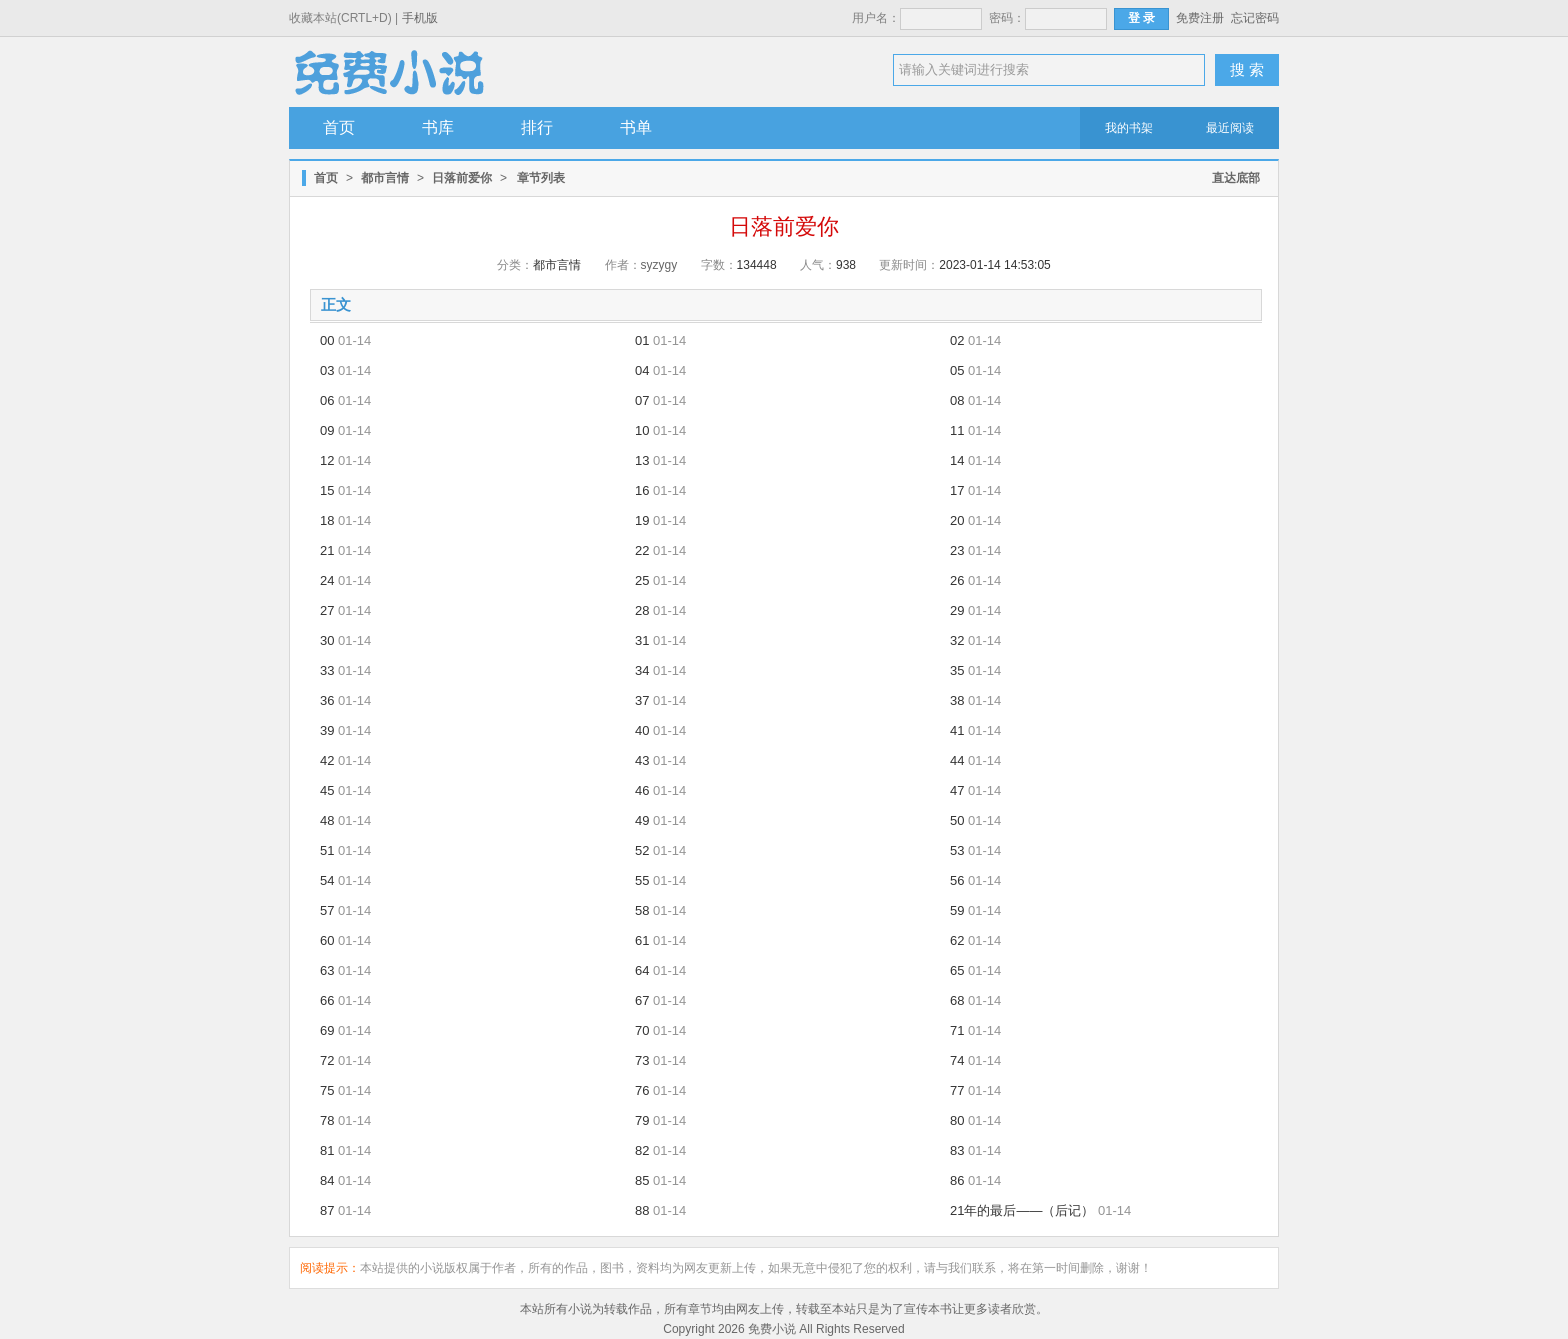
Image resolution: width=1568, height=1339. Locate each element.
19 (642, 520)
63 (327, 970)
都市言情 (385, 178)
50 (957, 820)
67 (642, 1000)
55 (642, 880)
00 (327, 340)
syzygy (659, 265)
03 (327, 370)
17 (957, 490)
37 (642, 700)
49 (642, 820)
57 (327, 910)
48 (327, 820)
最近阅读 (1230, 128)
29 (957, 610)
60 (327, 940)
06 (327, 400)
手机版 (420, 18)
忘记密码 (1255, 18)
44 (957, 760)
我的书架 (1129, 128)
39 (327, 730)
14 (957, 460)
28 (642, 610)
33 (327, 670)
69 (327, 1030)
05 (957, 370)
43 (642, 760)
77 (957, 1090)
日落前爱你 (462, 178)
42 (327, 760)
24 (327, 580)
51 (327, 850)
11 (957, 430)
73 (642, 1060)
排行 (537, 127)
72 (327, 1060)
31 (642, 640)
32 (957, 640)
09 (327, 430)
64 (642, 970)
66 (327, 1000)
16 (642, 490)
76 (642, 1090)
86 (957, 1180)
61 (642, 940)
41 (957, 730)
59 (957, 910)
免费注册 (1200, 18)
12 (327, 460)
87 (327, 1210)
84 (327, 1180)
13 (642, 460)
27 (327, 610)
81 (327, 1150)
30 (327, 640)
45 (327, 790)
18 (327, 520)
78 (327, 1120)
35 (957, 670)
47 (957, 790)
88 (642, 1210)
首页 (339, 127)
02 (957, 340)
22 (642, 550)
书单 (636, 127)
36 (327, 700)
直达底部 (1236, 178)
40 (642, 730)
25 (642, 580)
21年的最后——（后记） (1022, 1210)
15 (327, 490)
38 (957, 700)
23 (957, 550)
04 (642, 370)
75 (327, 1090)
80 (957, 1120)
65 (957, 970)
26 (957, 580)
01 (642, 340)
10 (642, 430)
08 (957, 400)
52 (642, 850)
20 (957, 520)
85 (642, 1180)
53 (957, 850)
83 (957, 1150)
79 (642, 1120)
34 (642, 670)
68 (957, 1000)
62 (957, 940)
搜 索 (1247, 69)
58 (642, 910)
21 (327, 550)
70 (642, 1030)
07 (642, 400)
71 (957, 1030)
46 (642, 790)
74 (957, 1060)
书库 (438, 127)
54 (327, 880)
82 (642, 1150)
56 (957, 880)
